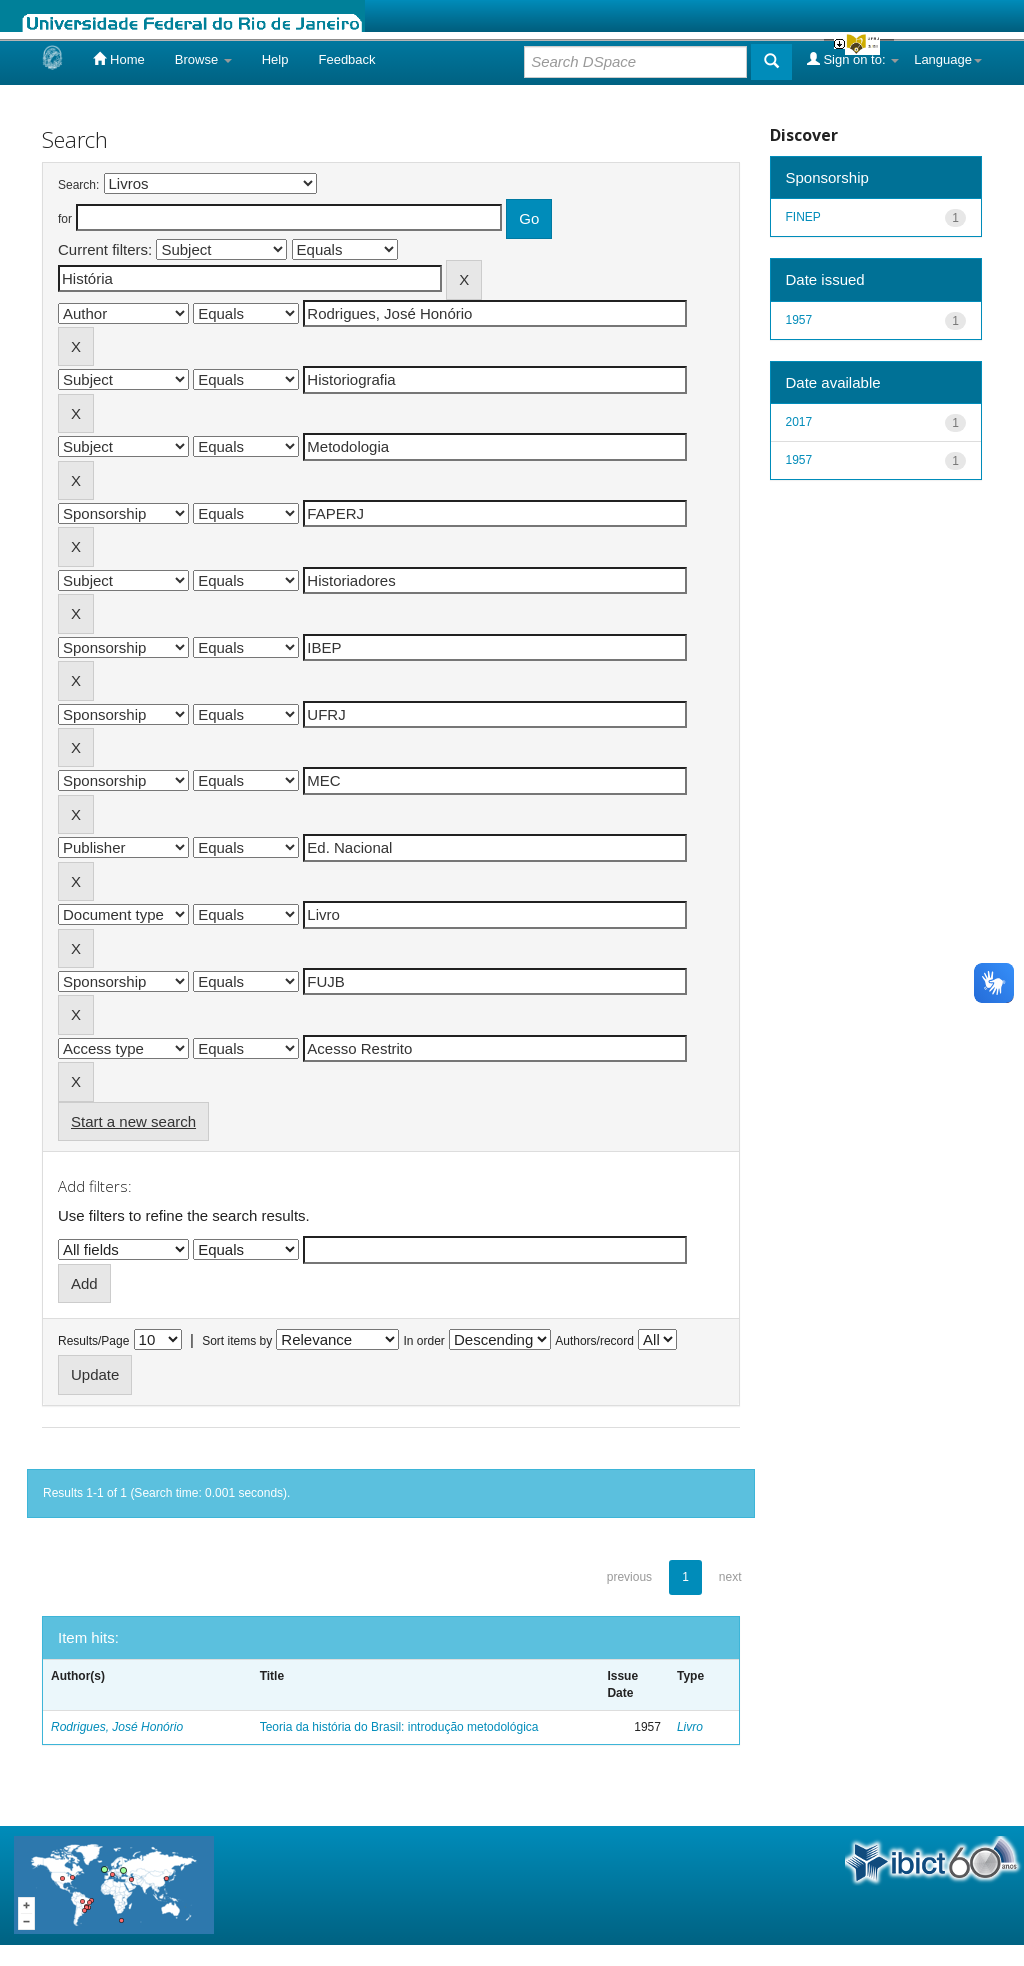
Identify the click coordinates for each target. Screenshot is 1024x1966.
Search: (78, 185)
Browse (203, 59)
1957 (799, 320)
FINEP (803, 217)
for (65, 219)
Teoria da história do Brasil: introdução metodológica (399, 1727)
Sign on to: (853, 59)
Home (118, 59)
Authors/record (594, 1341)
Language (948, 59)
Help (275, 59)
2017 (799, 422)
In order (424, 1341)
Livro (690, 1727)
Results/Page (93, 1341)
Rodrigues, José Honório (117, 1727)
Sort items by (237, 1341)
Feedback (346, 59)
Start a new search (133, 1121)
